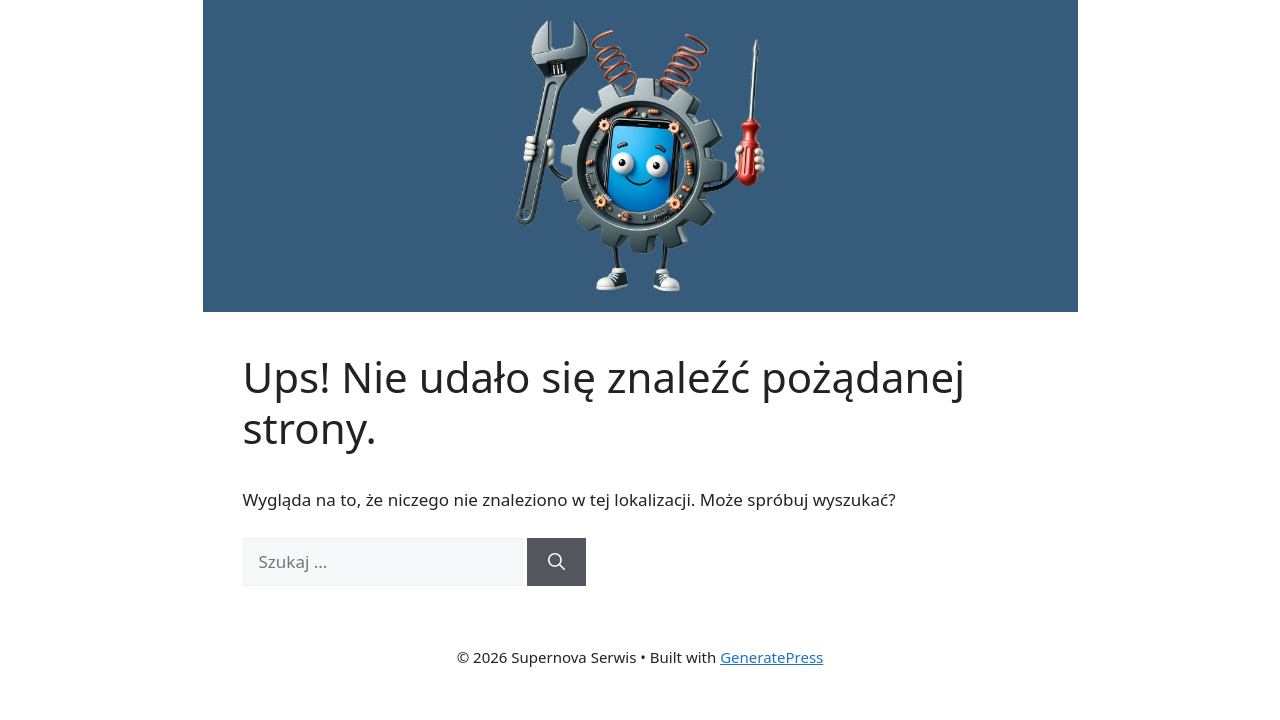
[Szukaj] (556, 562)
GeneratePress (771, 657)
